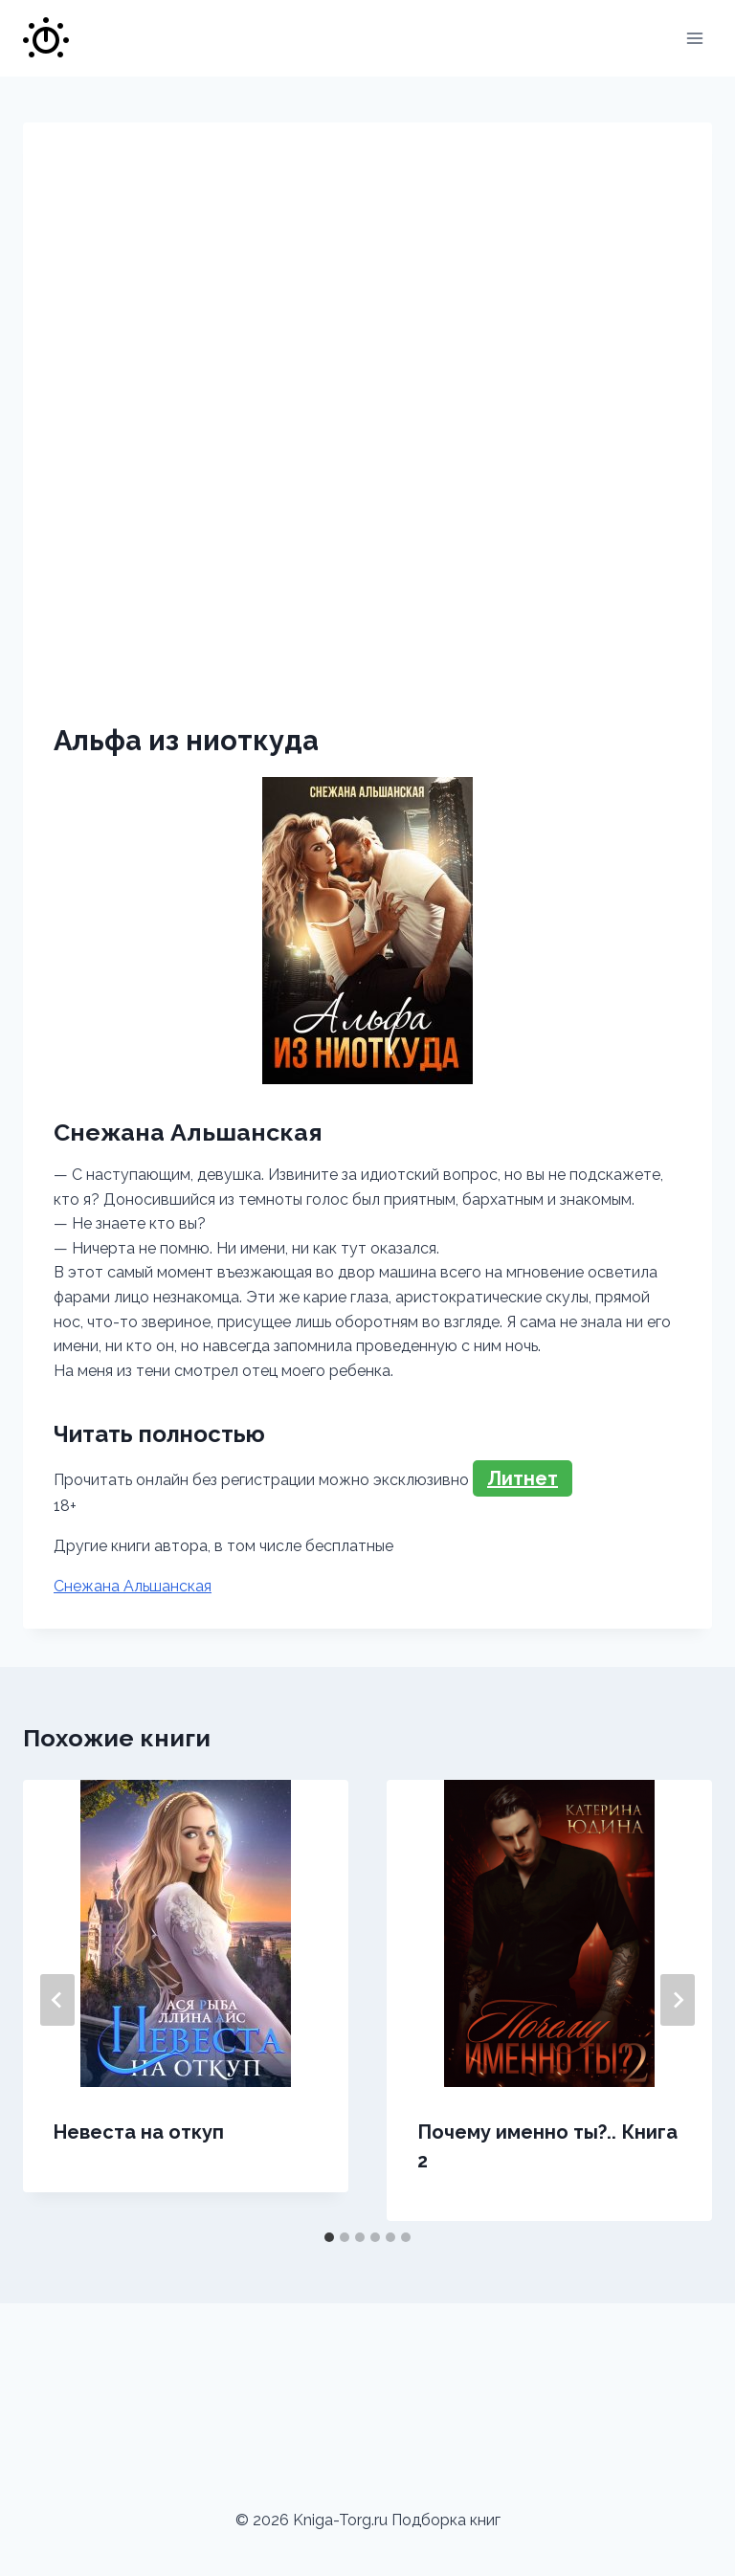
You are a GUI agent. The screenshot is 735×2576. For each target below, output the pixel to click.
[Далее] (677, 2000)
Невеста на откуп (139, 2132)
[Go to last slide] (57, 2000)
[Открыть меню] (694, 38)
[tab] (329, 2237)
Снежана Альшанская (133, 1586)
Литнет (522, 1478)
